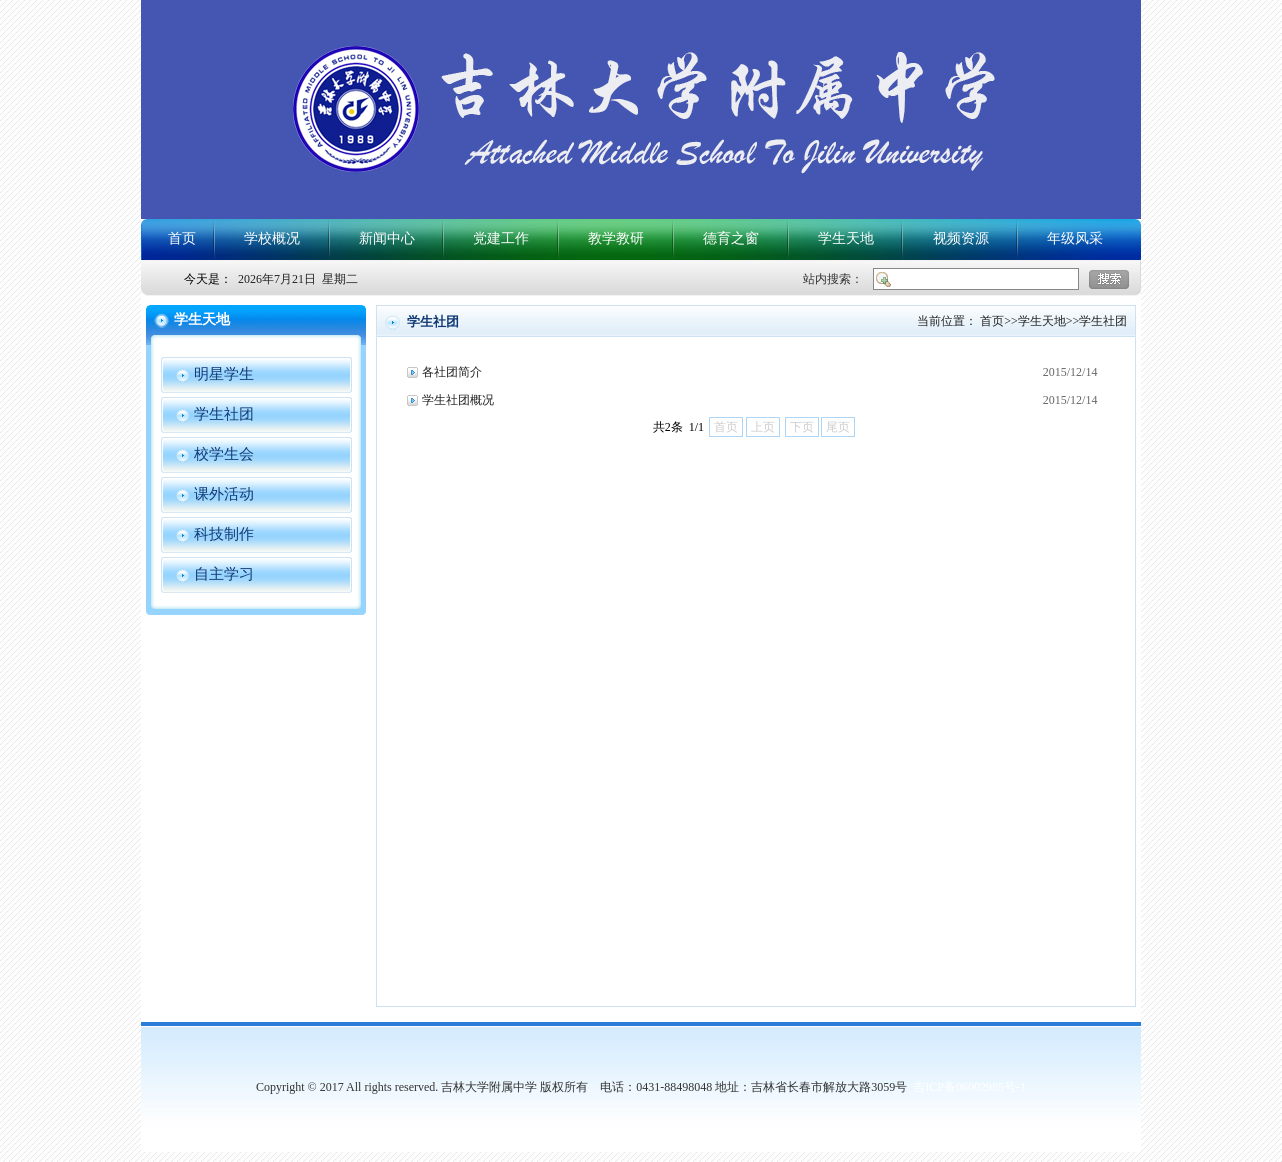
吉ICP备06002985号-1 (969, 1087)
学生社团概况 (458, 400)
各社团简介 (452, 372)
